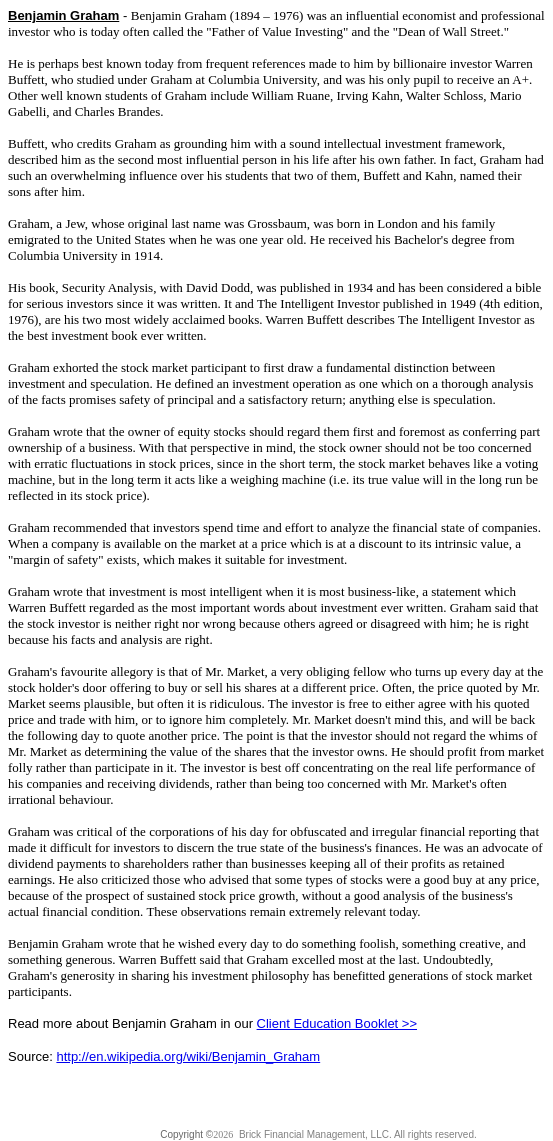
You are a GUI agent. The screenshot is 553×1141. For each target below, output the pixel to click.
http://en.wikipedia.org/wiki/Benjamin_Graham (188, 1056)
